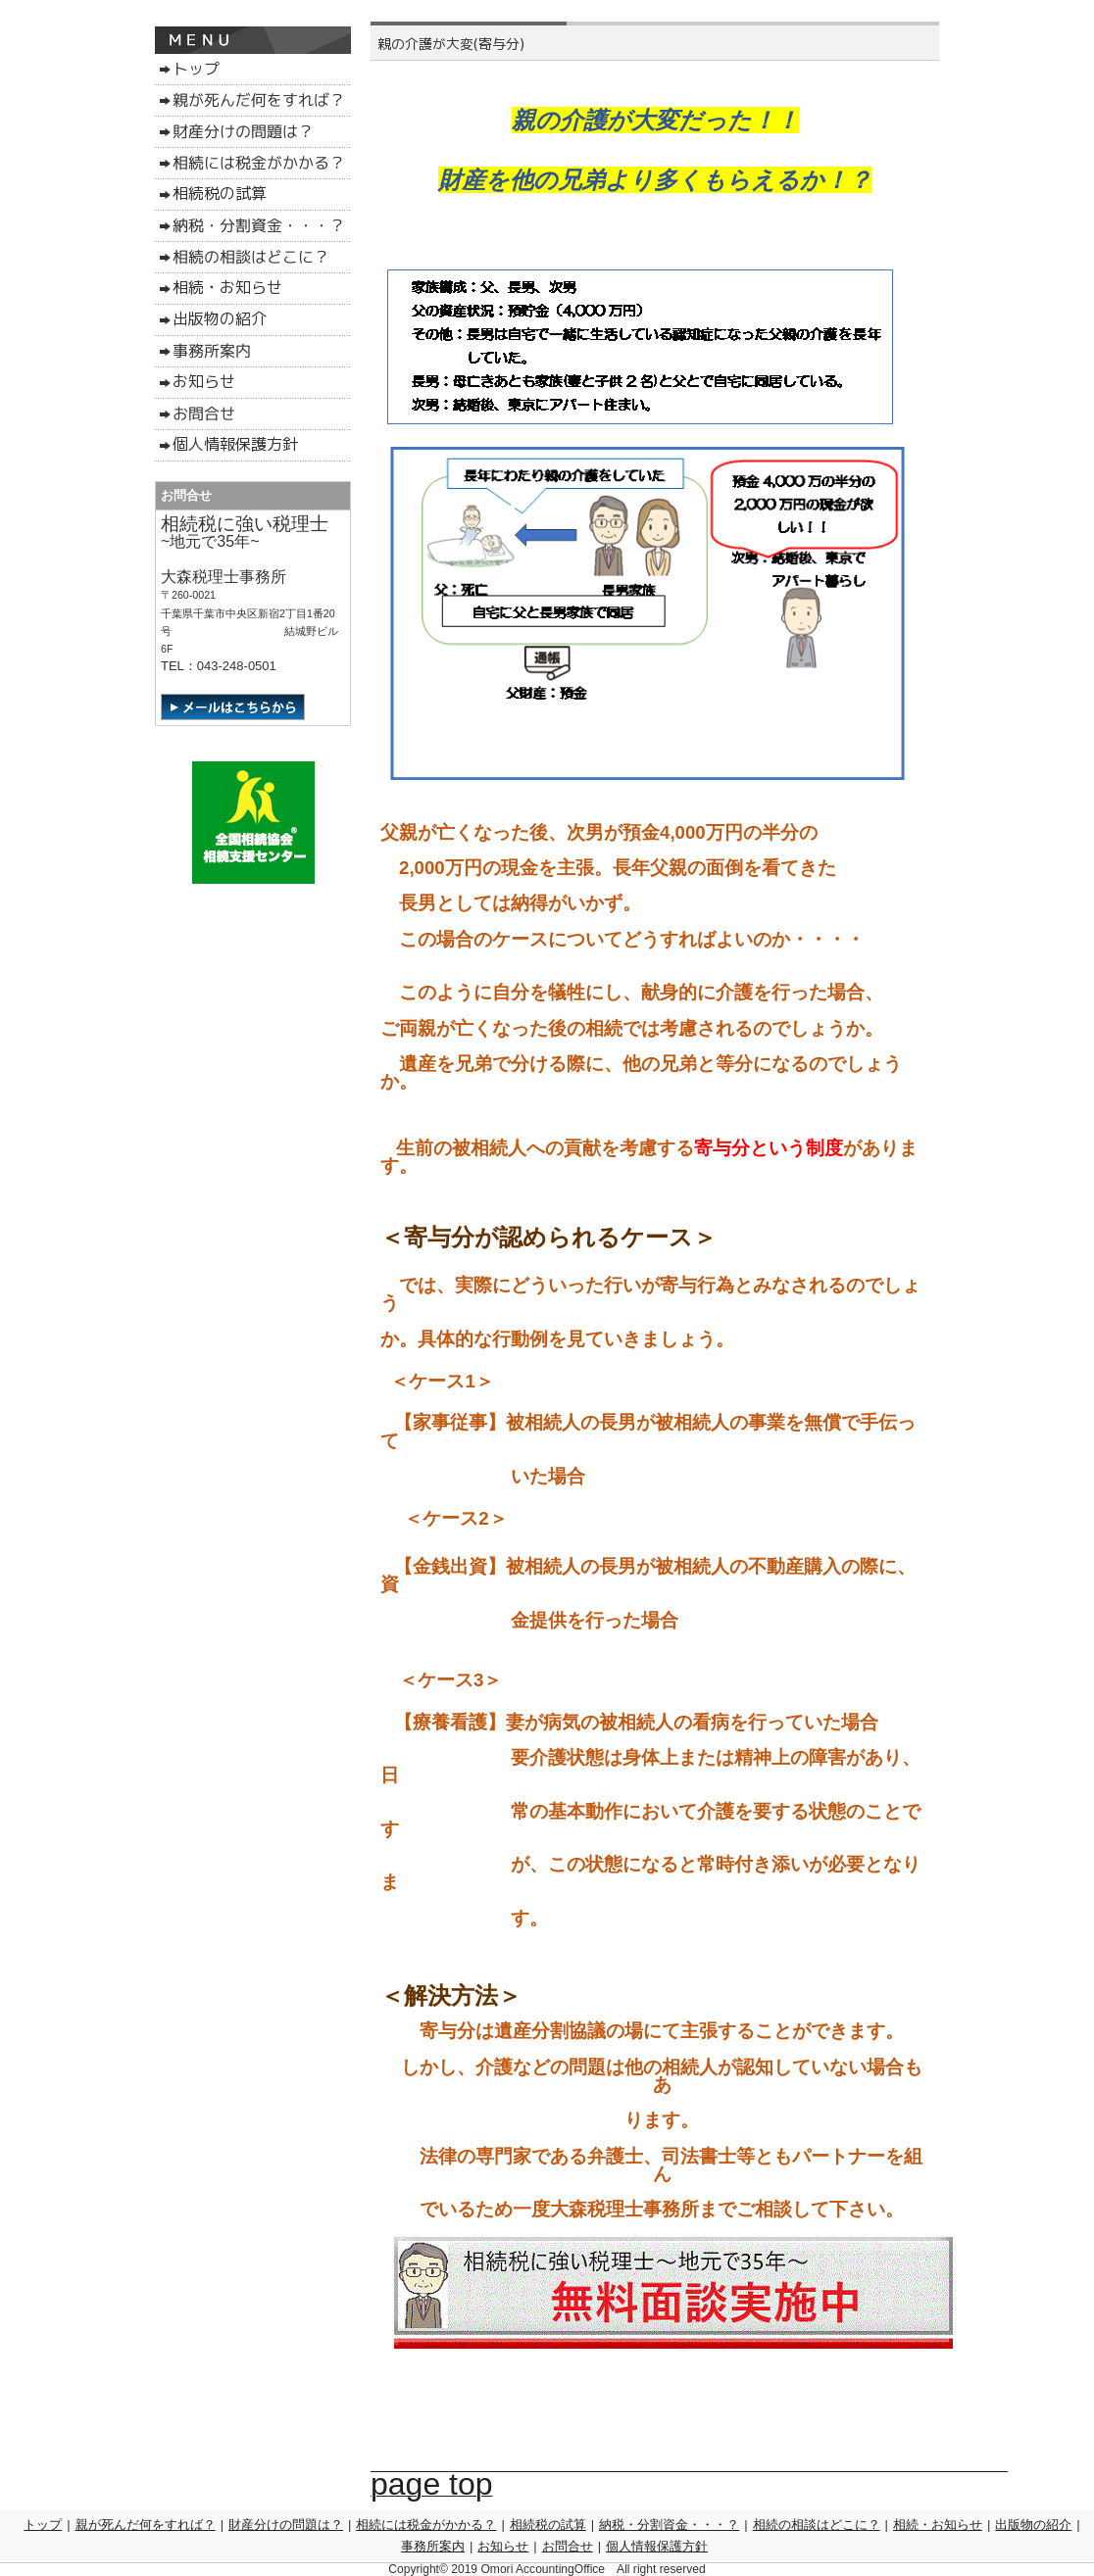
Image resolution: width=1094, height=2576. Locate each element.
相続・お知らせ (937, 2524)
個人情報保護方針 (657, 2546)
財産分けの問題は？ (285, 2524)
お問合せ (567, 2546)
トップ (43, 2524)
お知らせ (502, 2546)
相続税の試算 (548, 2524)
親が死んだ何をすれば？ (145, 2524)
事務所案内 (433, 2546)
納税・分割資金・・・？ (669, 2524)
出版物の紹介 (1033, 2524)
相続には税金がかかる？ (426, 2524)
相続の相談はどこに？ (816, 2524)
